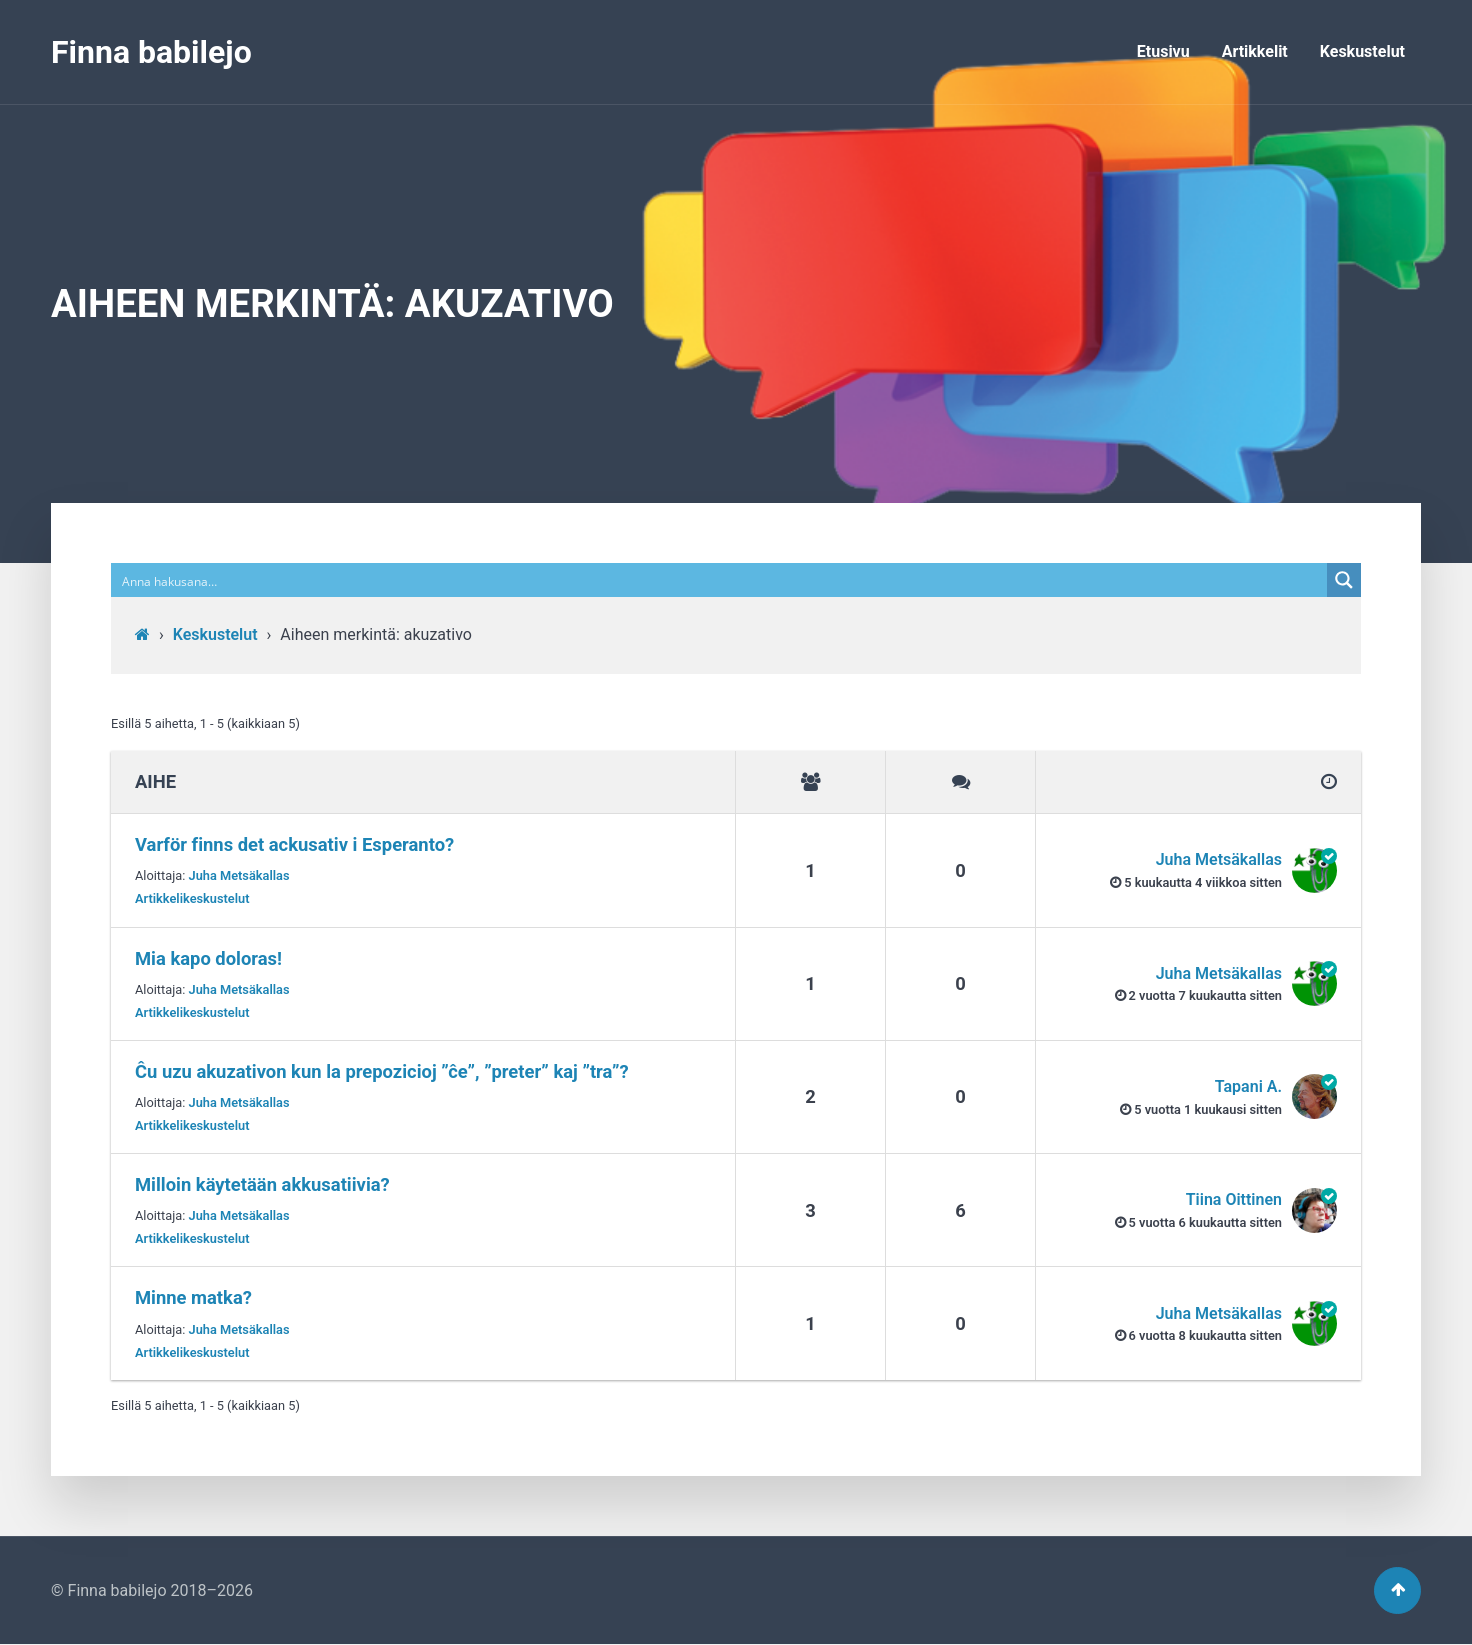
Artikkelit (1255, 51)
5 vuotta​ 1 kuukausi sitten (1208, 1109)
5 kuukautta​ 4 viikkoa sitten (1203, 882)
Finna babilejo (151, 52)
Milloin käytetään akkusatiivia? (262, 1184)
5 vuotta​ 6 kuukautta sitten (1205, 1222)
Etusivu (1163, 51)
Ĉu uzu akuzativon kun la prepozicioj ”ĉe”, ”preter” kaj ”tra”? (382, 1071)
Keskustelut (1362, 51)
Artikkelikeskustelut (192, 898)
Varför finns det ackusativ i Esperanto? (294, 844)
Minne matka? (193, 1297)
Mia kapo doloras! (208, 958)
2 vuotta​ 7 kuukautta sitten (1205, 995)
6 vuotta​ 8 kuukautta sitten (1205, 1335)
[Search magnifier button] (1344, 580)
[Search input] (720, 580)
